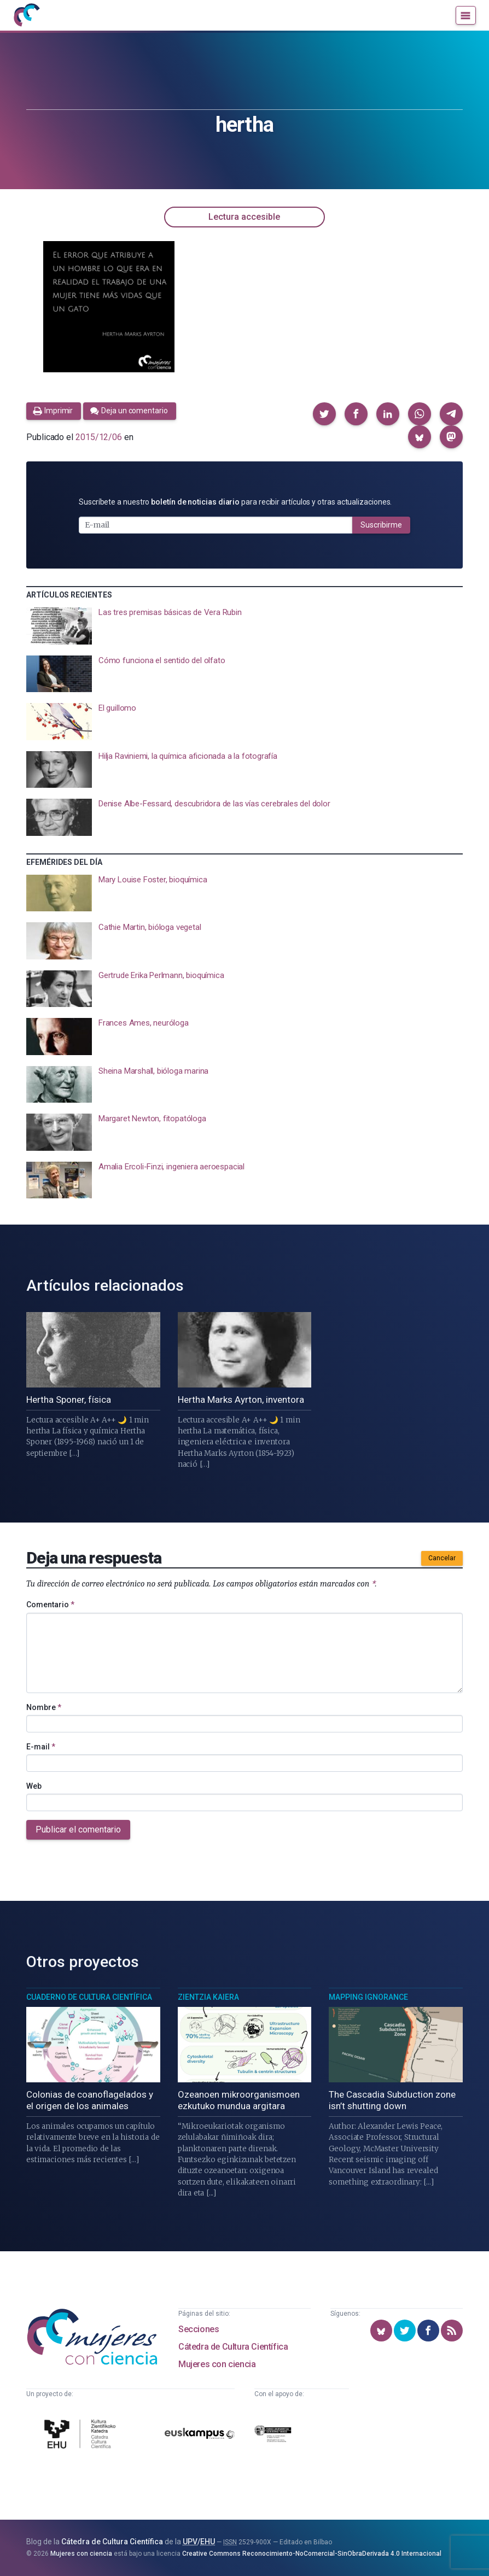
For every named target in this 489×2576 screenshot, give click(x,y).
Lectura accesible (244, 217)
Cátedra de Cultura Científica (233, 2346)
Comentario (50, 1604)
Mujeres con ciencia (216, 2364)
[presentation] (244, 626)
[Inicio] (26, 15)
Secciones (198, 2329)
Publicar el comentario (78, 1829)
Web (34, 1786)
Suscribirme (381, 524)
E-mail (40, 1746)
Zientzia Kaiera (208, 1997)
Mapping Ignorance (368, 1997)
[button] (324, 413)
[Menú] (466, 15)
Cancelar (442, 1558)
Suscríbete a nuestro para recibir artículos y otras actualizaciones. (235, 501)
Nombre (43, 1707)
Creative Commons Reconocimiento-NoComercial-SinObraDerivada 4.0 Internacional (311, 2553)
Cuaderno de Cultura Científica (89, 1997)
